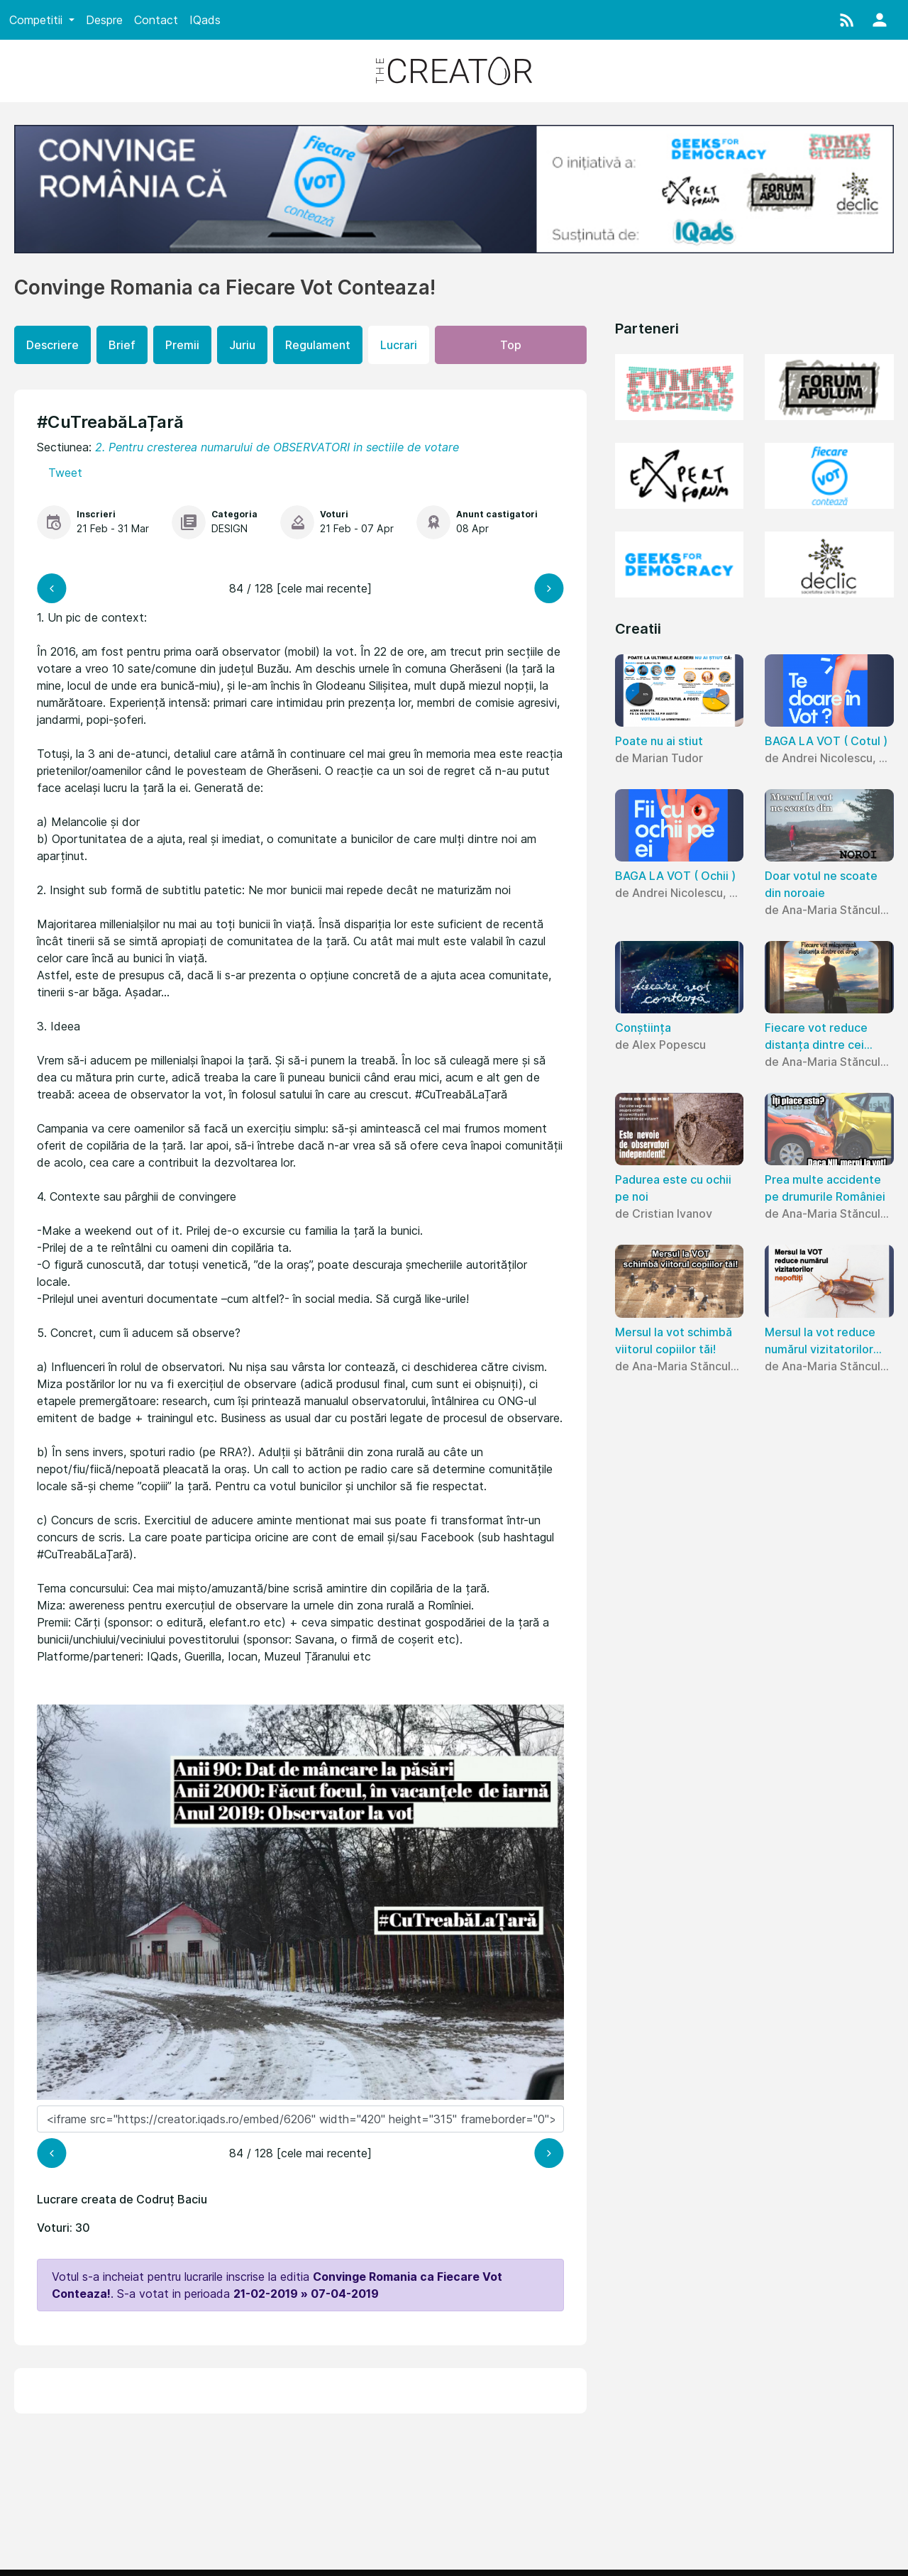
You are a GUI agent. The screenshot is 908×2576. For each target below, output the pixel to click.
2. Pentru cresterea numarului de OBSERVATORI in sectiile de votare (277, 447)
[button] (847, 19)
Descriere (52, 345)
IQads (205, 20)
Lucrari (398, 345)
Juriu (242, 345)
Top (510, 345)
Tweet (65, 473)
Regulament (317, 345)
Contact (156, 20)
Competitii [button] (37, 20)
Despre (104, 20)
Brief (122, 345)
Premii (182, 345)
